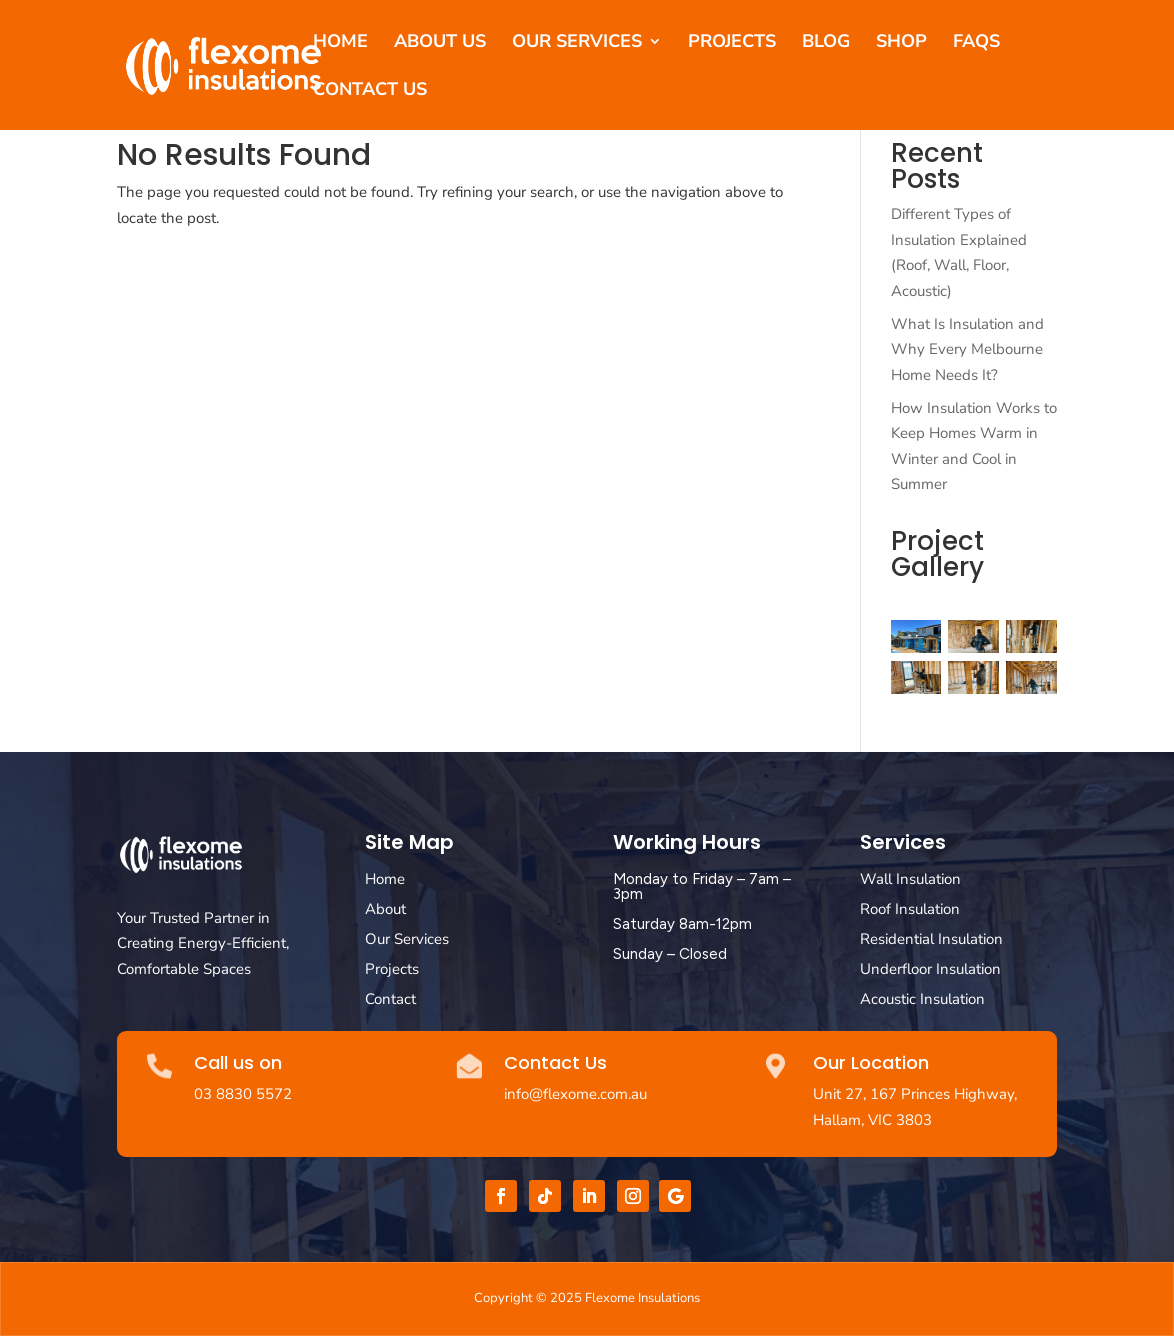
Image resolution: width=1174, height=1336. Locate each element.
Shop (901, 43)
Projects (732, 43)
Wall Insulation (910, 879)
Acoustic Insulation (922, 999)
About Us (440, 43)
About (385, 909)
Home (340, 43)
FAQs (976, 43)
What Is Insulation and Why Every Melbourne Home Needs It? (967, 349)
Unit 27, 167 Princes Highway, (915, 1094)
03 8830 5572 (243, 1094)
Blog (826, 43)
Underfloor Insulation (930, 969)
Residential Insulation (931, 939)
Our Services (577, 43)
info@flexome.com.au (575, 1094)
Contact (390, 999)
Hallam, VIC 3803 (872, 1120)
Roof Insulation (910, 909)
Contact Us (370, 91)
